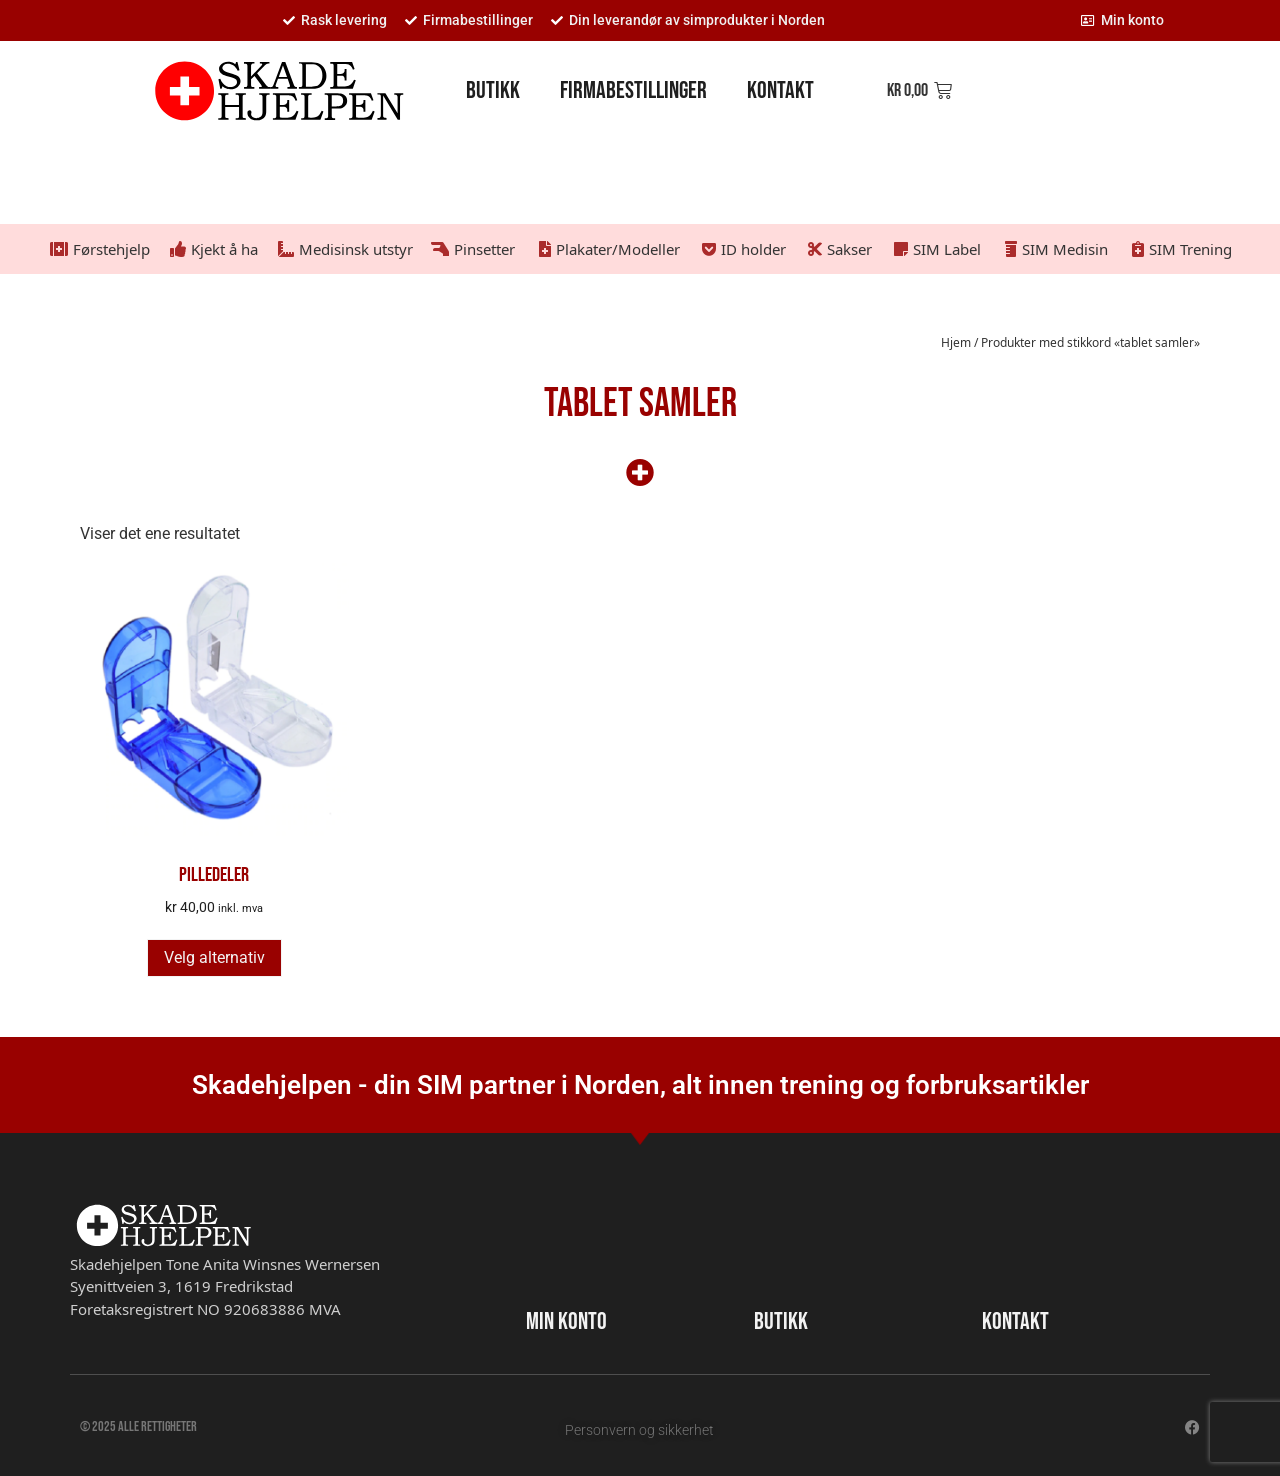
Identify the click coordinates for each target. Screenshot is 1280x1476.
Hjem (956, 342)
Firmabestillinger (633, 90)
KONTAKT (1015, 1321)
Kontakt (780, 90)
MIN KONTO (566, 1321)
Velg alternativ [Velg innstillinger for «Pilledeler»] (214, 957)
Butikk (493, 90)
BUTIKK (781, 1321)
